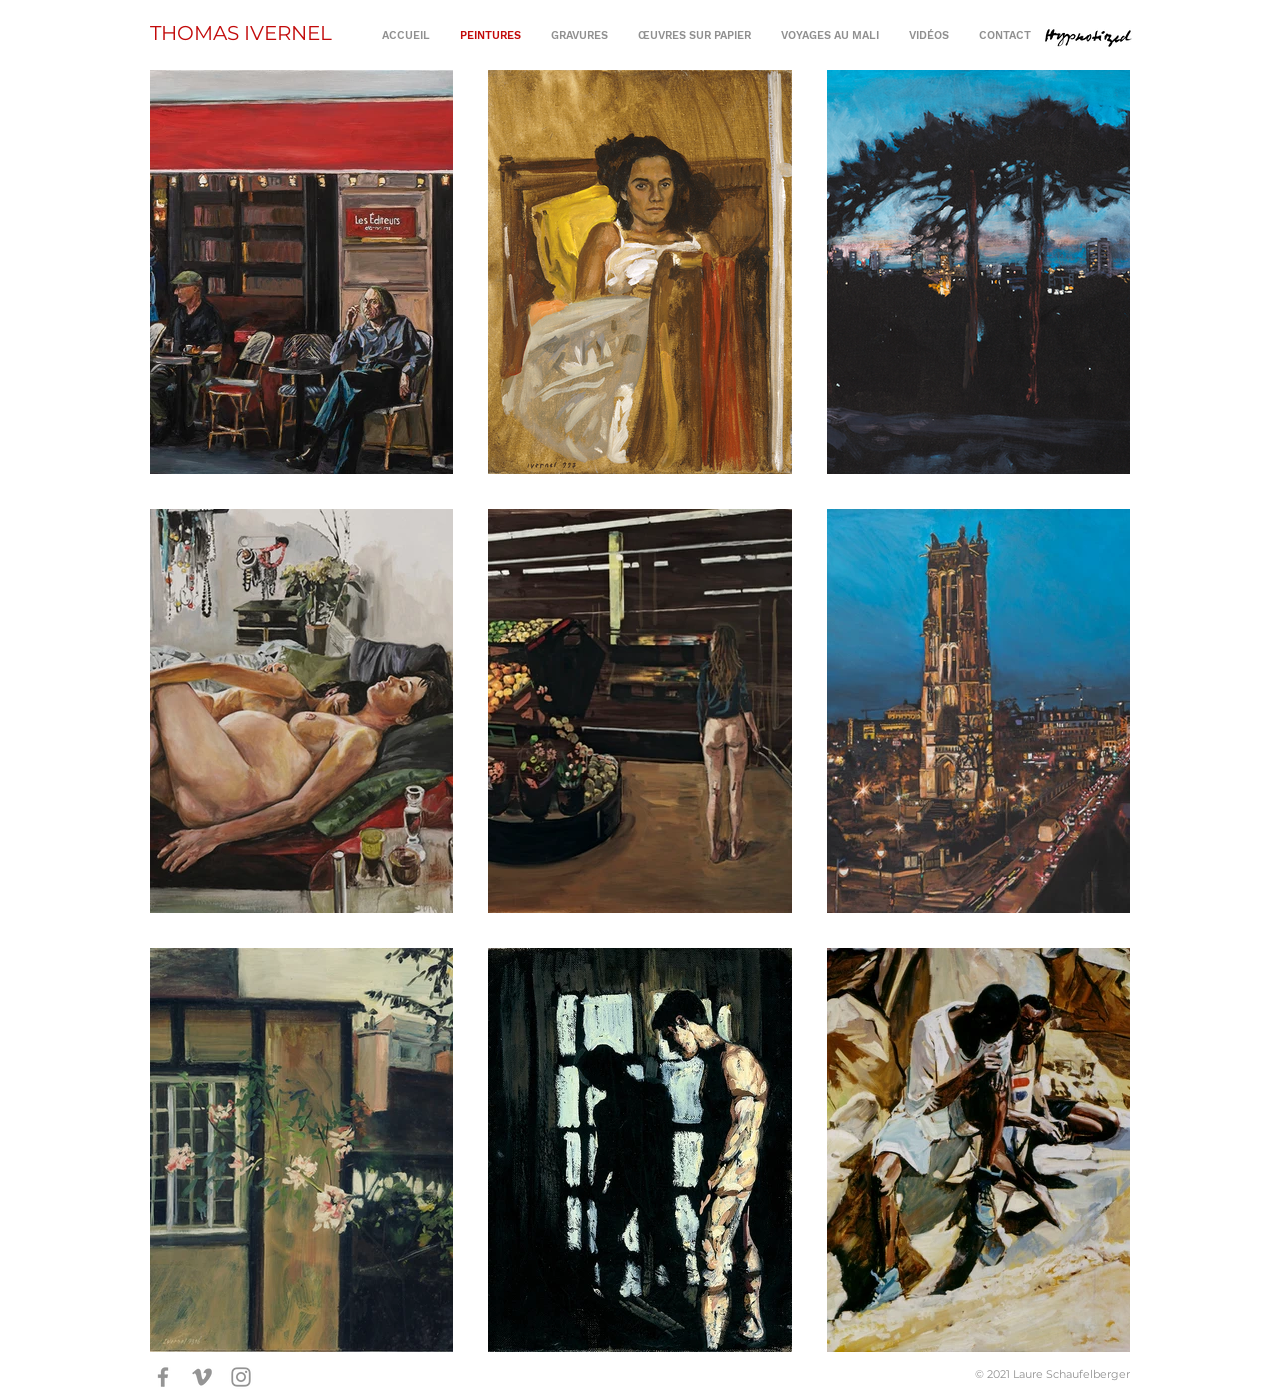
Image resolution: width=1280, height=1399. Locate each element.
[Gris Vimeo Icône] (202, 1377)
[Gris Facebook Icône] (163, 1377)
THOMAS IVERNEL (241, 33)
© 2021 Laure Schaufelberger (1052, 1374)
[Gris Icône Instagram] (241, 1377)
